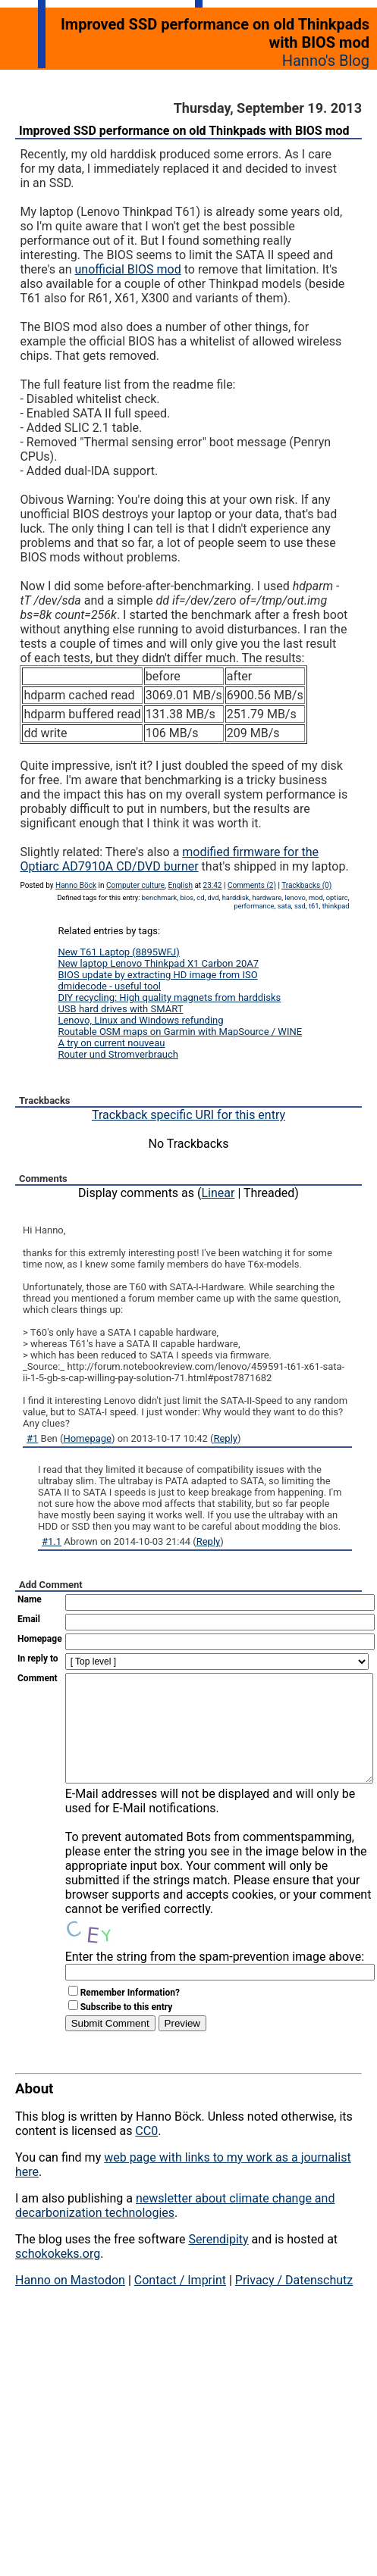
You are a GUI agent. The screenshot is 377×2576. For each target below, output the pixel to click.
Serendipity (218, 2262)
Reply (225, 1438)
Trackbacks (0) (306, 885)
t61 (314, 906)
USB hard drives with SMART (120, 1008)
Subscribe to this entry (126, 2029)
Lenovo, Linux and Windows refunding (140, 1020)
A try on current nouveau (111, 1043)
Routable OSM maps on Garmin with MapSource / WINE (180, 1031)
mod (316, 897)
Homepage (87, 1438)
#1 (32, 1438)
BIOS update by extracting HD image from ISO (157, 974)
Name (29, 1599)
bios (186, 897)
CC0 (146, 2153)
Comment (37, 1678)
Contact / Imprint (180, 2303)
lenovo (294, 897)
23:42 (212, 885)
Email (28, 1619)
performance (254, 906)
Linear (218, 1193)
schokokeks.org (57, 2276)
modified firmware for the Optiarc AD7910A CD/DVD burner (169, 859)
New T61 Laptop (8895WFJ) (118, 952)
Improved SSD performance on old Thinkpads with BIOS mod (184, 130)
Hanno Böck (75, 885)
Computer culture (135, 885)
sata (284, 906)
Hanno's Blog (325, 61)
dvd (213, 897)
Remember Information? (130, 2015)
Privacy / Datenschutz (294, 2303)
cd (200, 897)
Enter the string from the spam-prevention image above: (214, 1979)
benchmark (160, 897)
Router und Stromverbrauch (118, 1054)
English (180, 885)
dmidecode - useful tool (109, 986)
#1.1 (51, 1541)
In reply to (37, 1658)
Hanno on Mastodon (70, 2303)
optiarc (337, 897)
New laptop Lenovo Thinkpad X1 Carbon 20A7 (158, 963)
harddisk (236, 897)
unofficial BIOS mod (128, 269)
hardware (267, 897)
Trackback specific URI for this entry (188, 1115)
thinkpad (336, 906)
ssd (300, 906)
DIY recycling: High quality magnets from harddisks (169, 997)
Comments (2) (252, 885)
